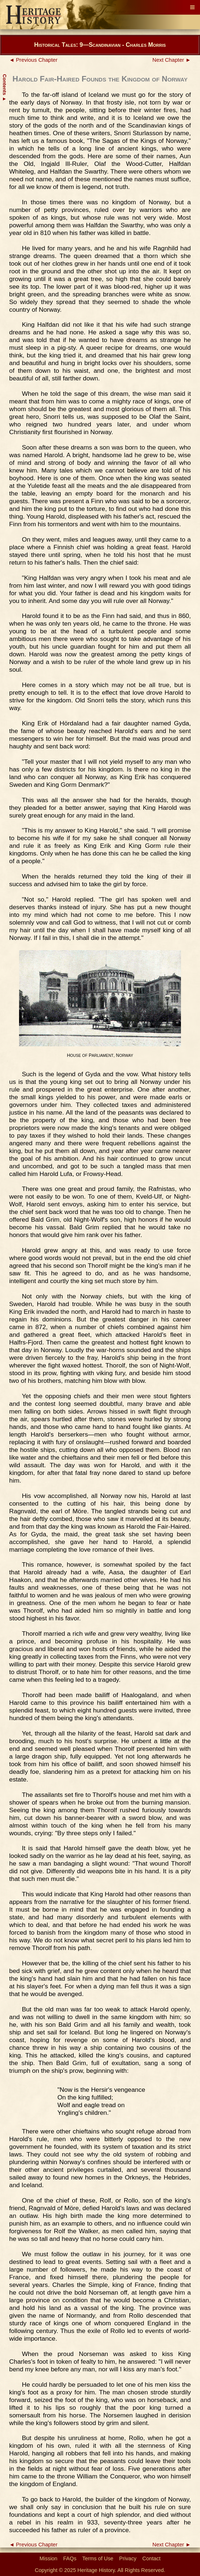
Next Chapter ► (171, 60)
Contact (151, 2558)
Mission (49, 2558)
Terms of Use (98, 2558)
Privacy (127, 2558)
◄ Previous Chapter (33, 60)
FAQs (70, 2558)
